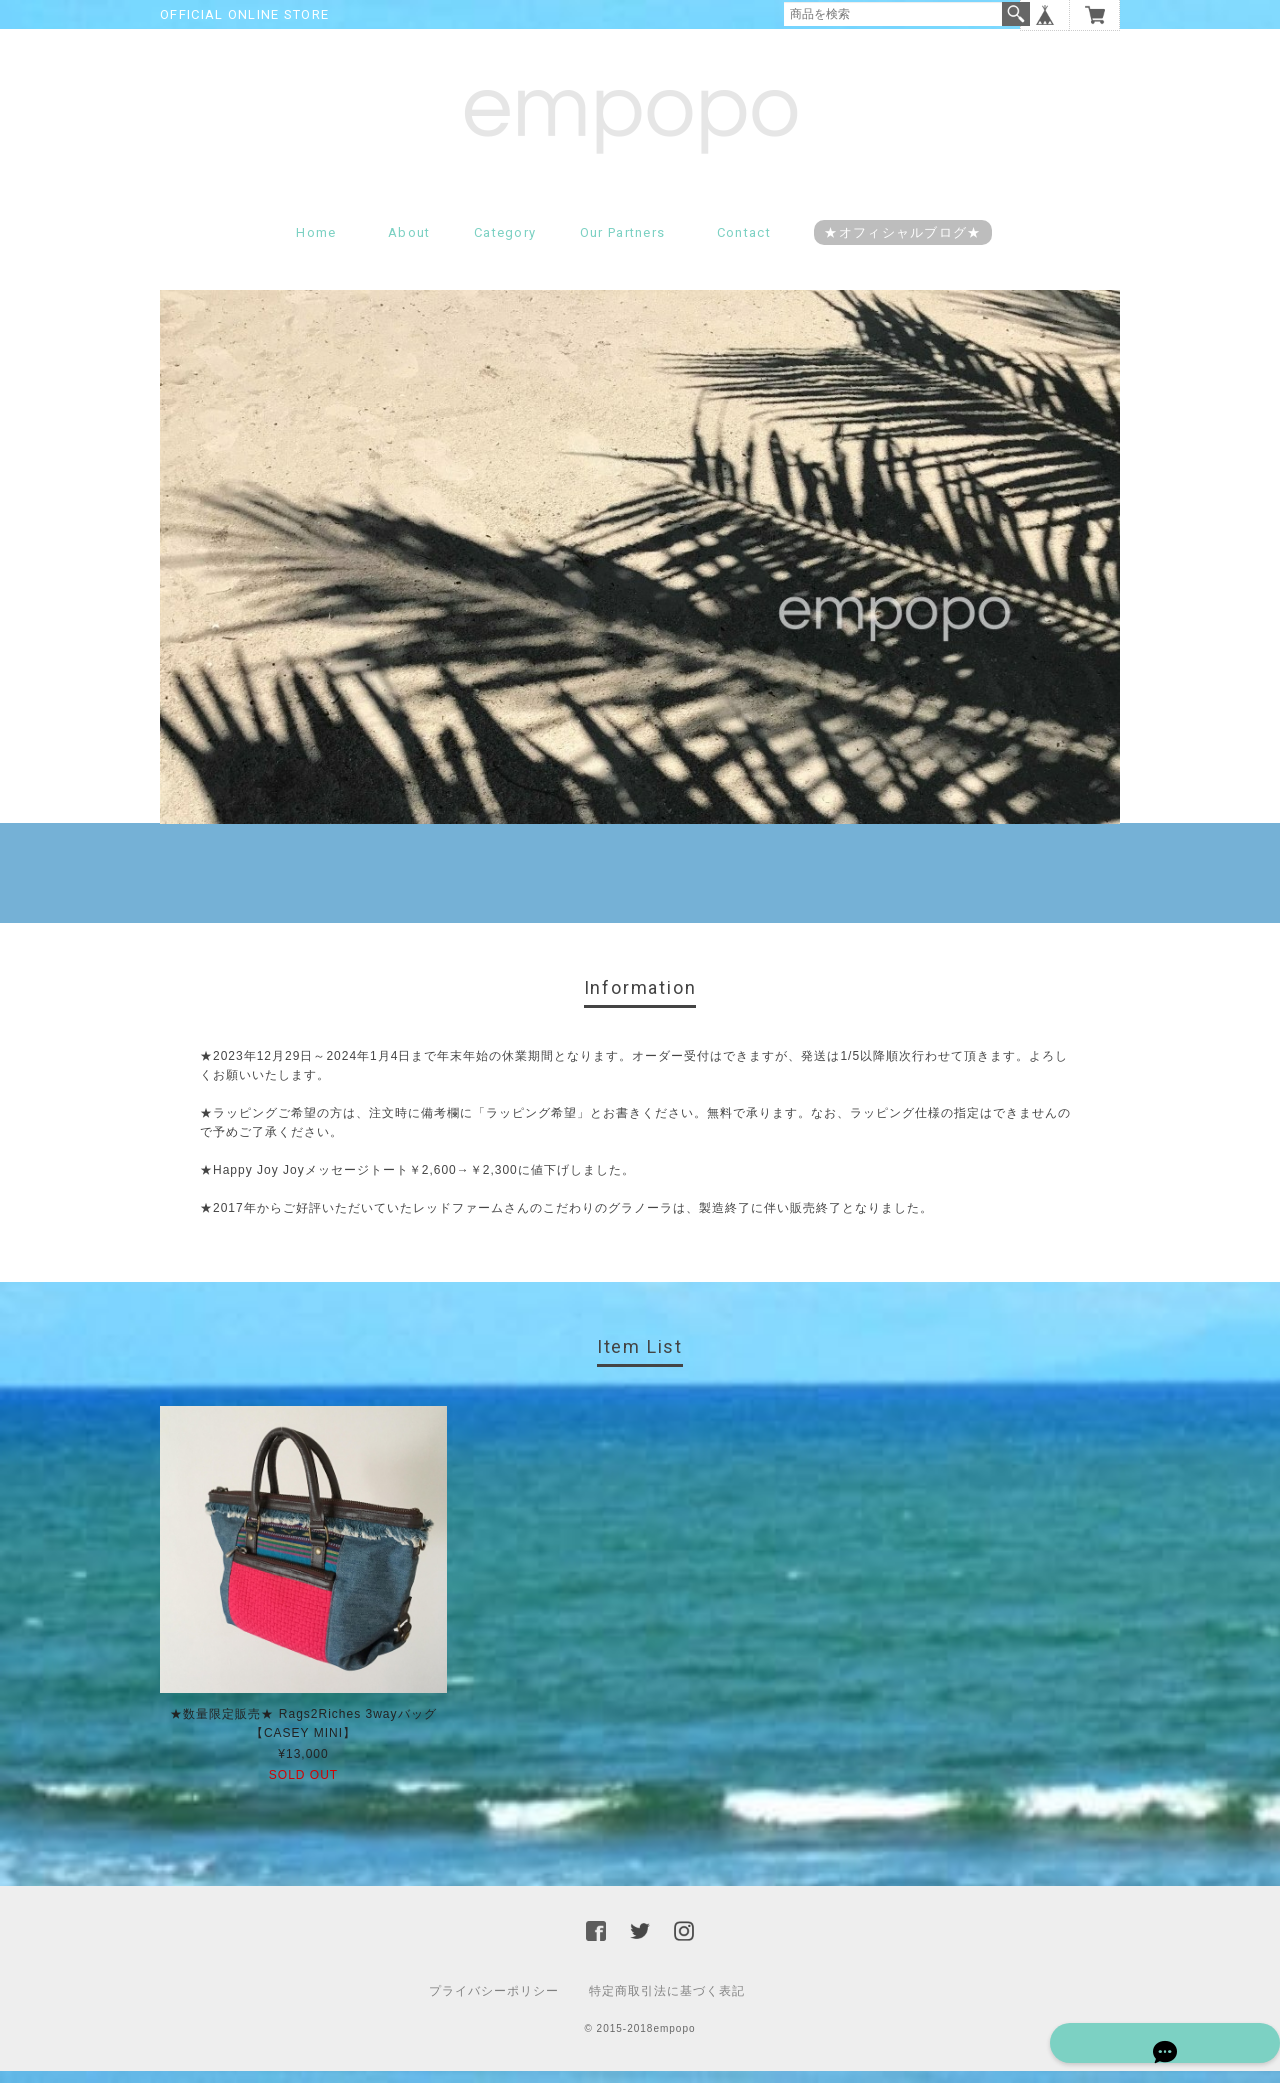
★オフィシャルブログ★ (902, 245)
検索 (1016, 14)
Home (316, 245)
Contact (744, 245)
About (409, 245)
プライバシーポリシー (494, 2003)
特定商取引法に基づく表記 (667, 2003)
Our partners (623, 245)
